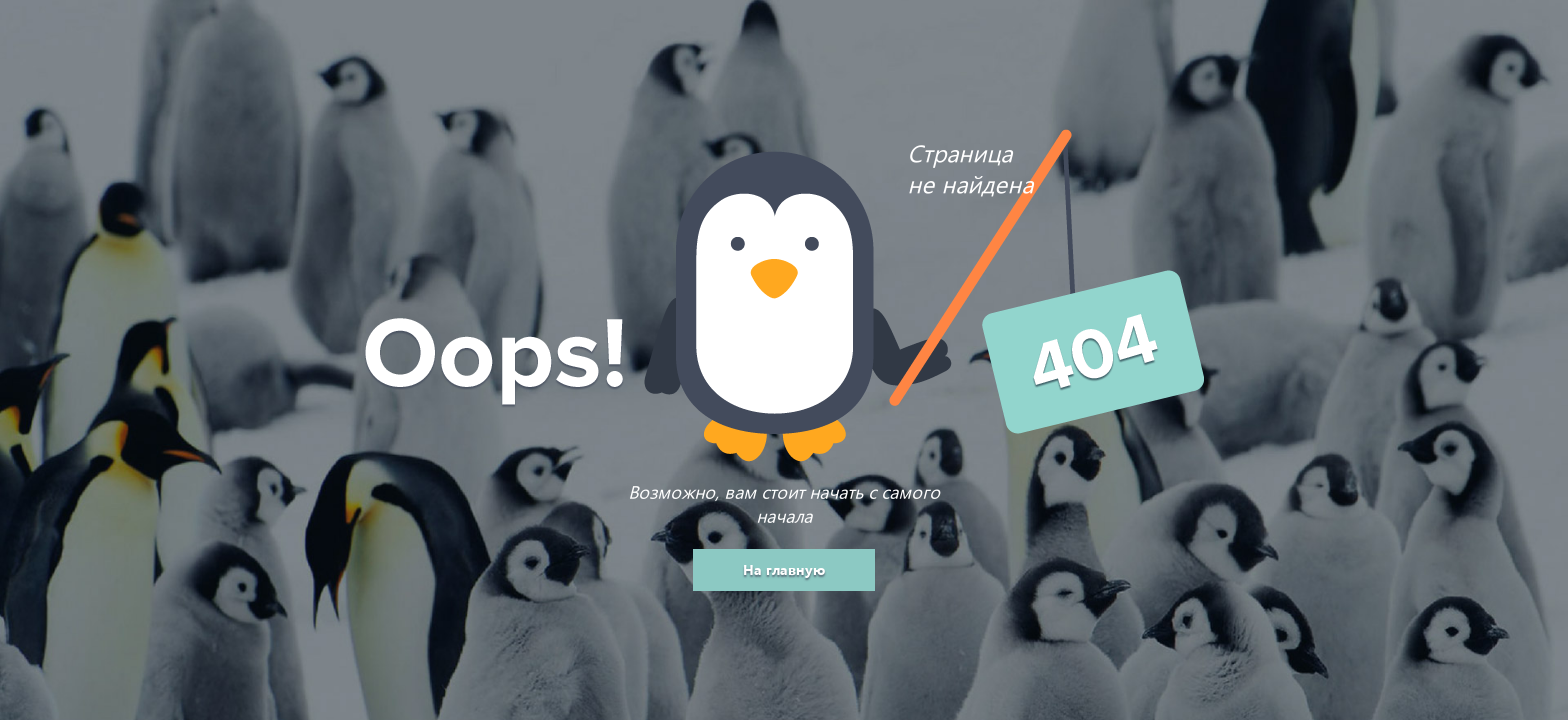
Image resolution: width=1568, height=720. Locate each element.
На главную (784, 569)
